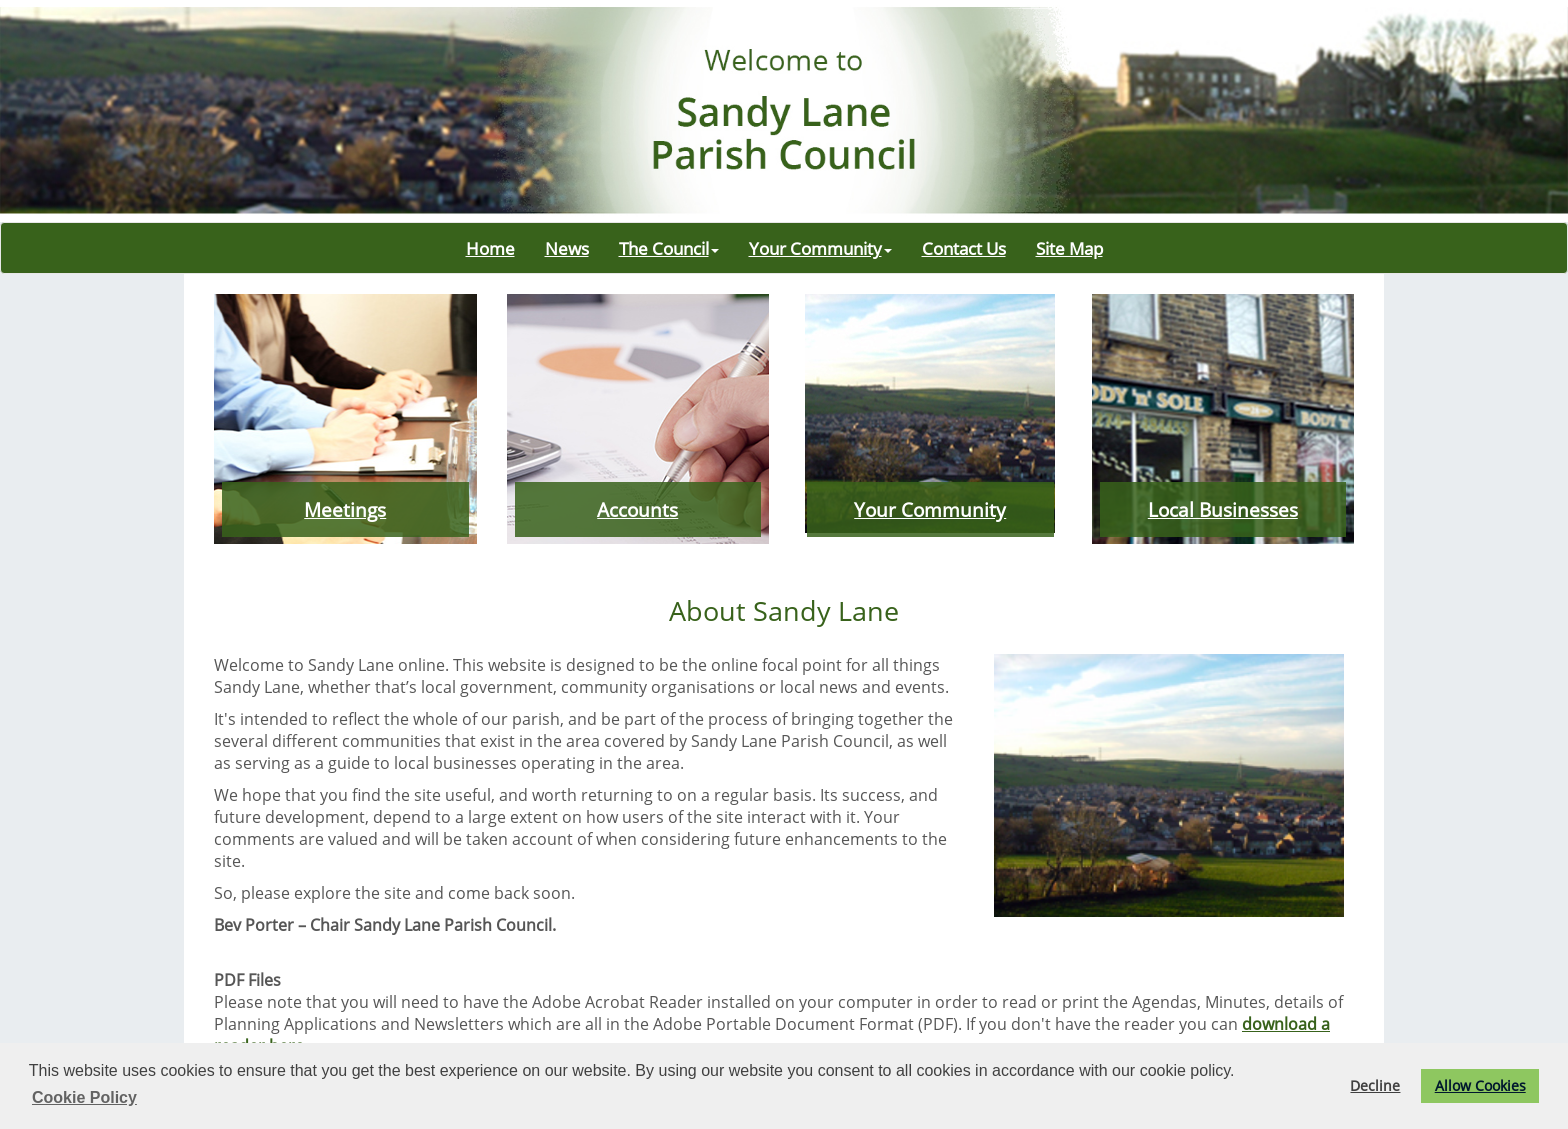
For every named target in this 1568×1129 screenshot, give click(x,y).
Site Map (1069, 248)
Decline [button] (1375, 1085)
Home (490, 248)
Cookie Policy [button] (84, 1097)
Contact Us (964, 248)
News (567, 248)
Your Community (820, 248)
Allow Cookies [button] (1480, 1085)
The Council (669, 248)
